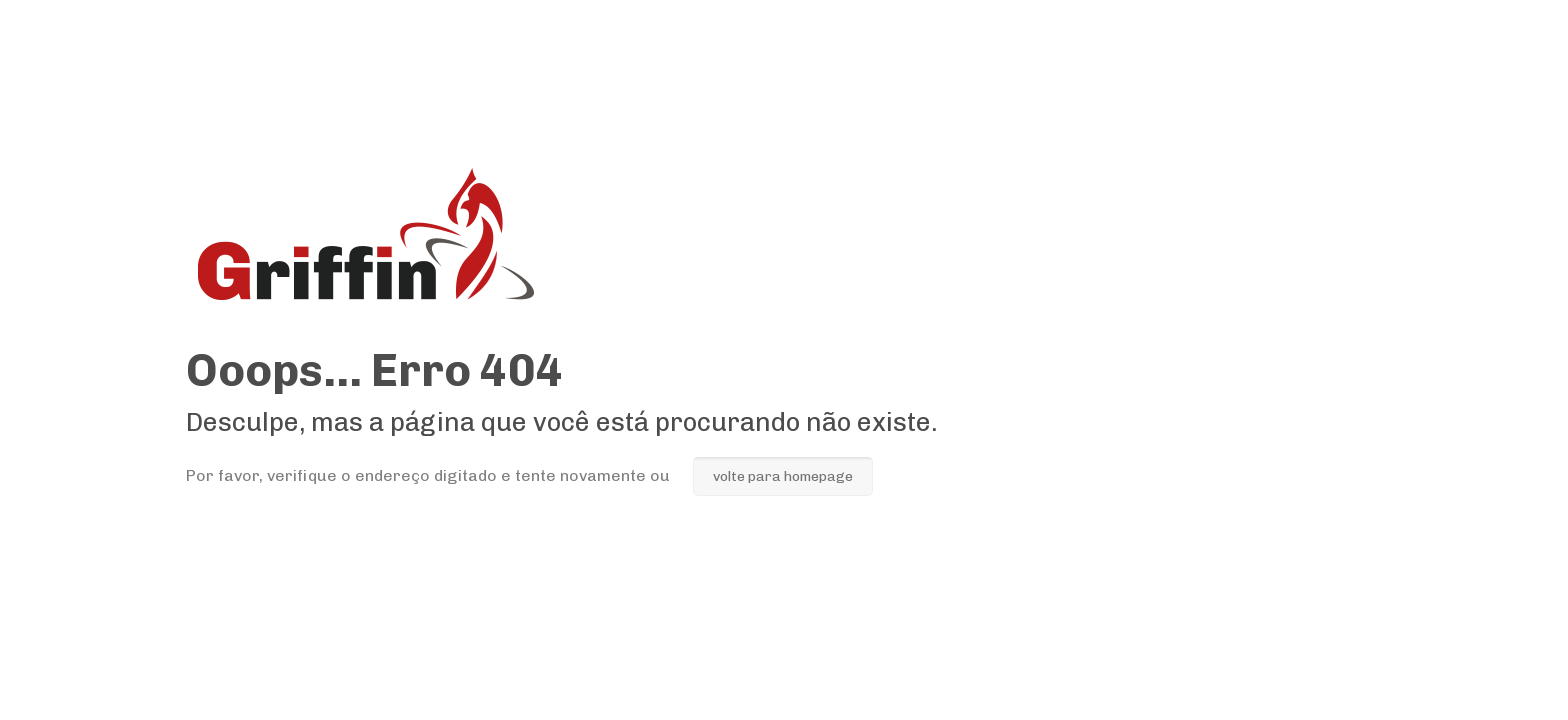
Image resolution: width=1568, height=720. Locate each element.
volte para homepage (783, 476)
